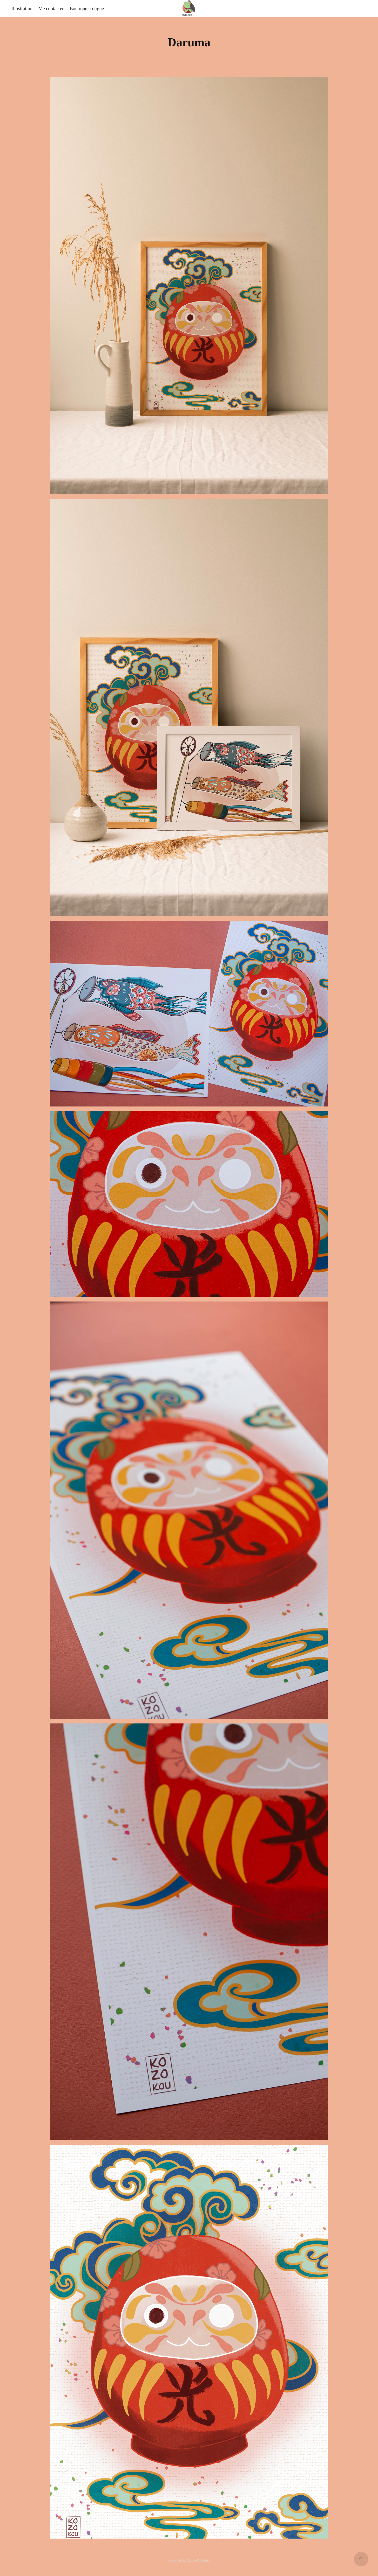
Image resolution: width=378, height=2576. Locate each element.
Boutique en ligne (87, 8)
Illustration (22, 8)
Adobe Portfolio (198, 2560)
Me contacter (51, 8)
